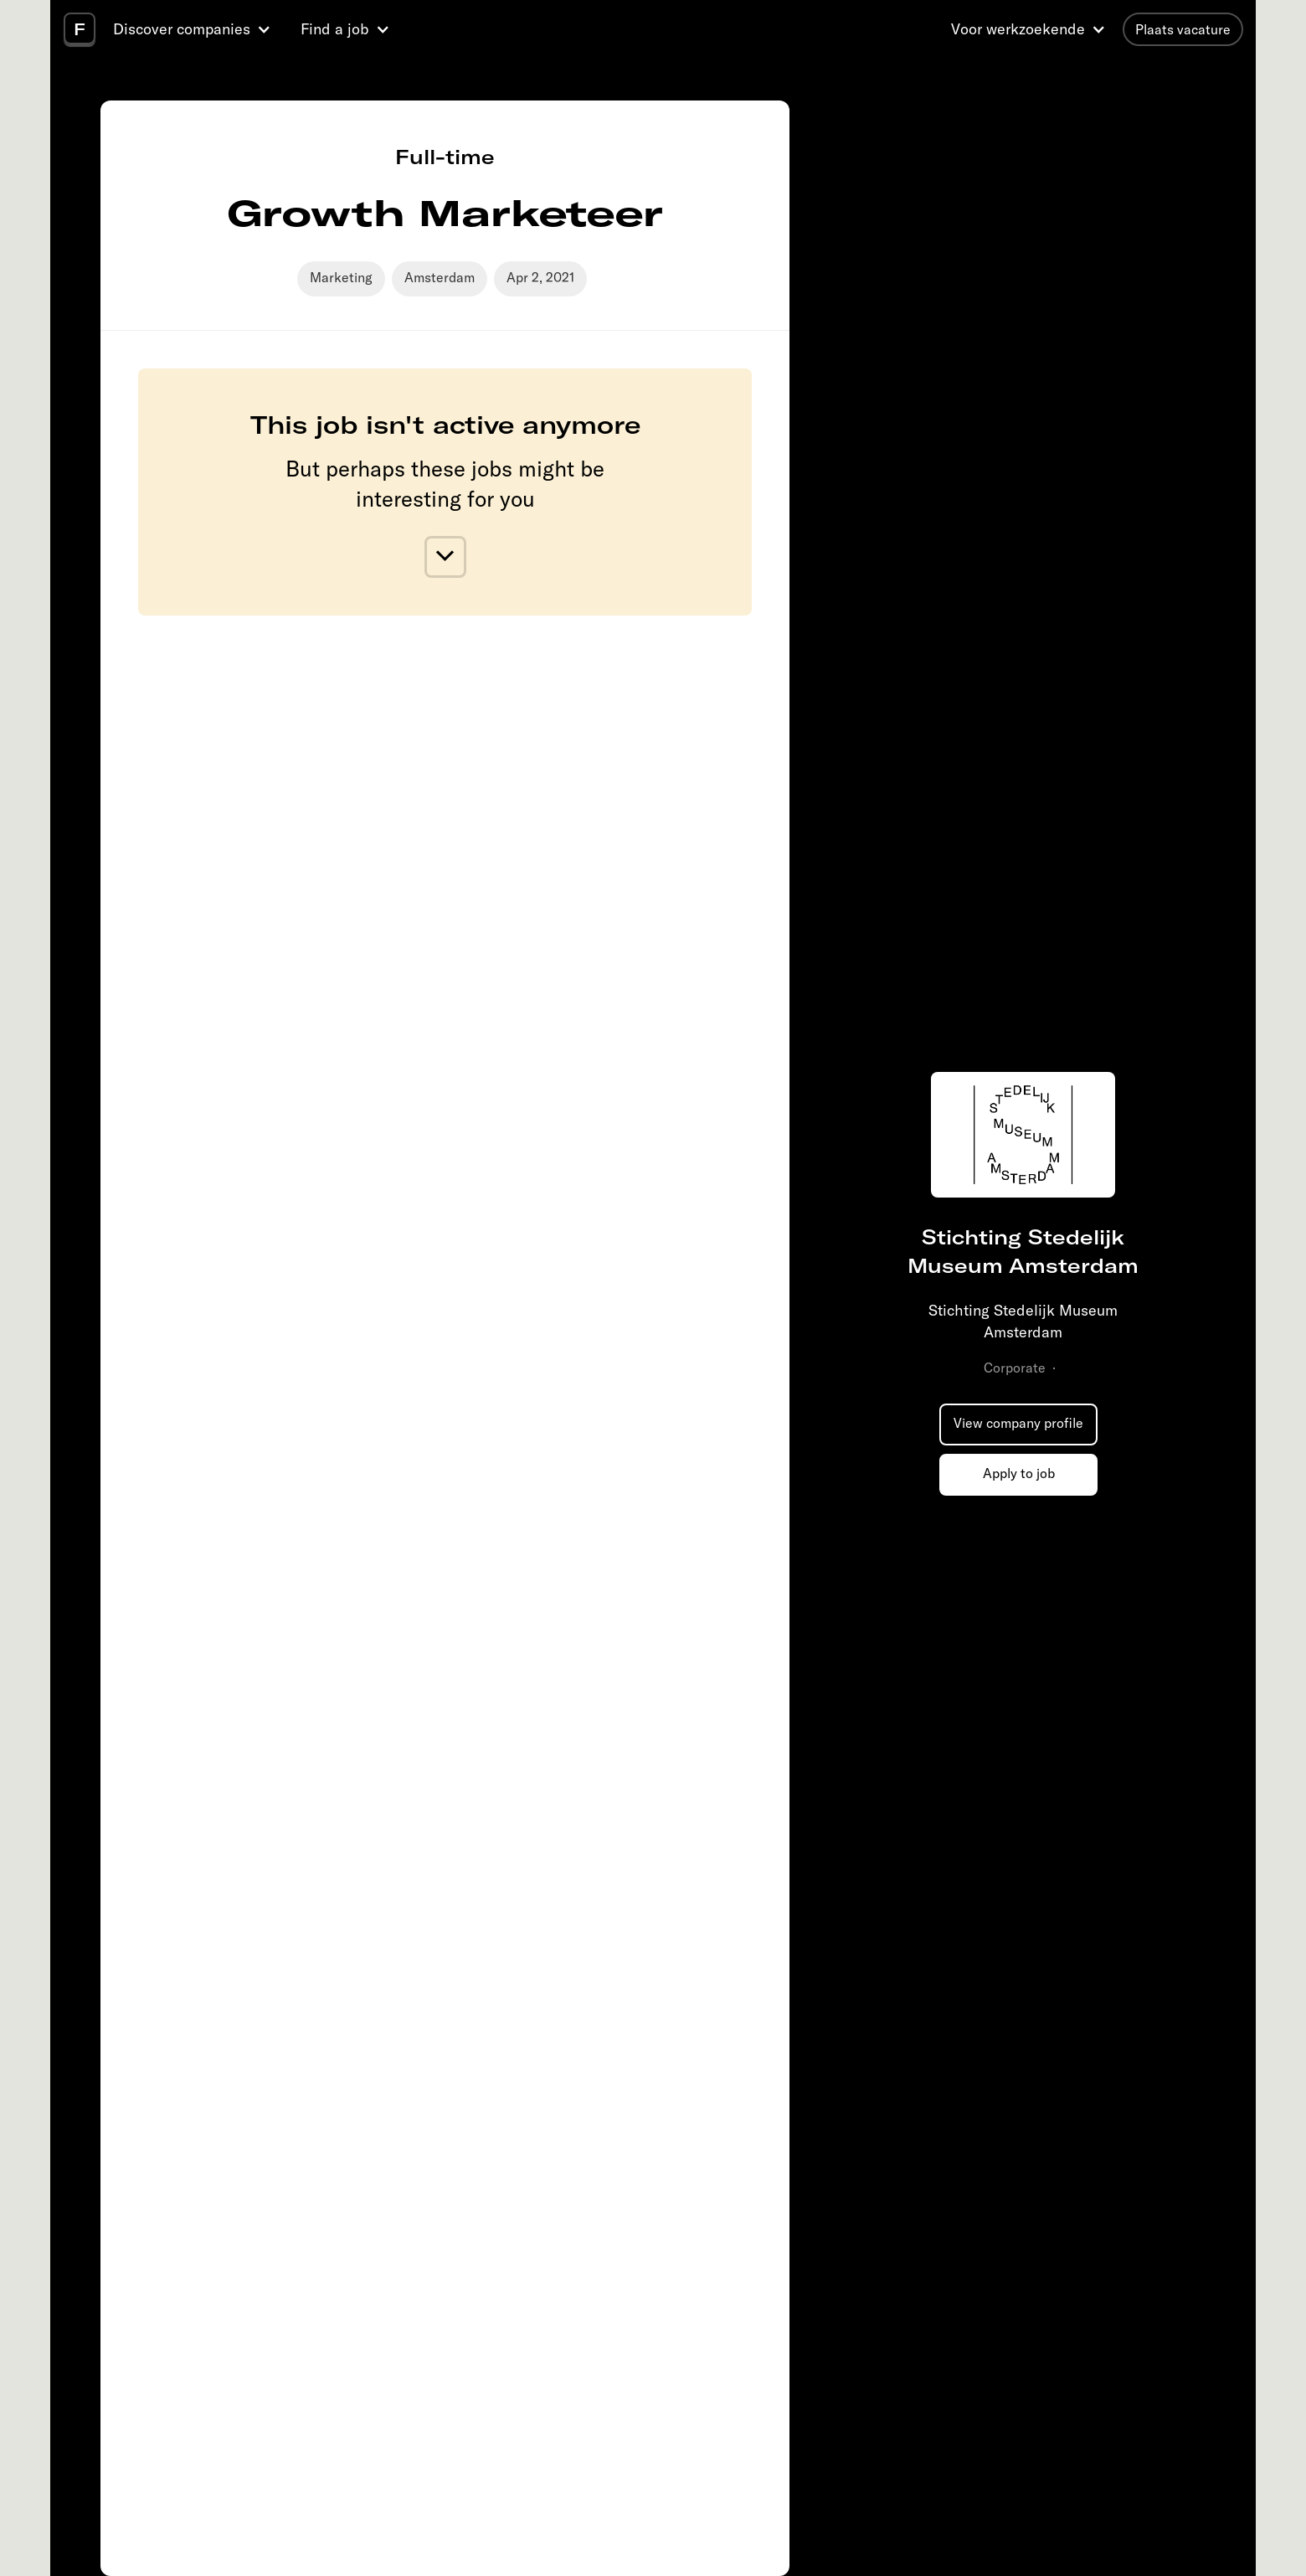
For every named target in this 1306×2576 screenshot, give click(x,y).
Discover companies (181, 29)
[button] (194, 29)
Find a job (335, 29)
